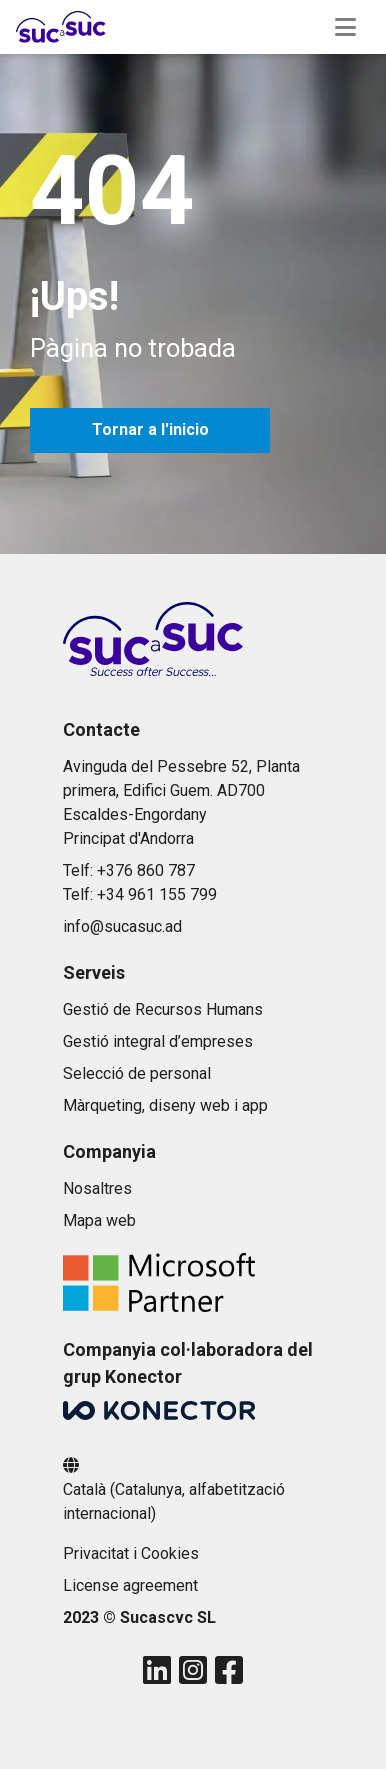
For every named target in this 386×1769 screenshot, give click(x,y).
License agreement (130, 1585)
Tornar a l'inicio (150, 429)
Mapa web (99, 1220)
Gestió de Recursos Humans (163, 1009)
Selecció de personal (137, 1073)
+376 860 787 (146, 870)
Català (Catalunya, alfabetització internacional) (174, 1501)
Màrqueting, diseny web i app (165, 1105)
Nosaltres (97, 1188)
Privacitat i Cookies (131, 1553)
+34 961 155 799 (157, 894)
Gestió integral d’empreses (158, 1041)
